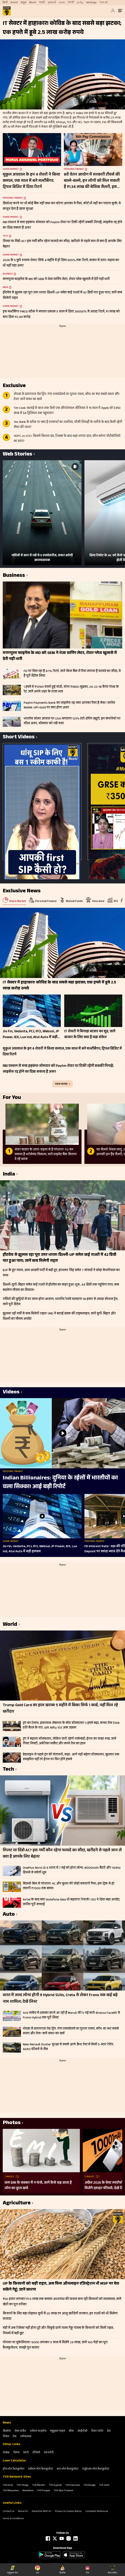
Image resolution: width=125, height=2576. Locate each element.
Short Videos (19, 737)
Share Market (11, 217)
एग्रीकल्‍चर (25, 2436)
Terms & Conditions (13, 2519)
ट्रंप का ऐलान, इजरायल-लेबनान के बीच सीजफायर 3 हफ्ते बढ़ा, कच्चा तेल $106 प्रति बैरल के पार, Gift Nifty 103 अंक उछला (71, 1725)
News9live (27, 2491)
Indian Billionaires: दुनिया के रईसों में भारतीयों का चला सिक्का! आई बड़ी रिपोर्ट (60, 1482)
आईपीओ (83, 2431)
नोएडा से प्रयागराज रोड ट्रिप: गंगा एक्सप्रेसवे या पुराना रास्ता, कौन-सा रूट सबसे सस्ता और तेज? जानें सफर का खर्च (66, 397)
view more (61, 1084)
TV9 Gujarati (55, 2485)
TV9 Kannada (73, 2485)
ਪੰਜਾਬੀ (71, 3)
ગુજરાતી (52, 3)
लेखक (6, 2452)
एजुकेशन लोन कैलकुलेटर (95, 2469)
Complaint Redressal (96, 2511)
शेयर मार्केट (20, 2431)
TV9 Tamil (104, 2485)
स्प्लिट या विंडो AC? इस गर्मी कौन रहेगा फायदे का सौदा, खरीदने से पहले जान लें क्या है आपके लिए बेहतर (62, 1853)
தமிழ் (80, 3)
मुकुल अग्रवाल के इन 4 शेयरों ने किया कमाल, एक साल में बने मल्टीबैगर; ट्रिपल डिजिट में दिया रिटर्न (31, 181)
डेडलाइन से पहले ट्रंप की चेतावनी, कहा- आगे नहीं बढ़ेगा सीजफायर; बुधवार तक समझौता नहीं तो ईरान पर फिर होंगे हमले (71, 1757)
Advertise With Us (41, 2511)
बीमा (71, 2431)
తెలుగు (32, 3)
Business (8, 274)
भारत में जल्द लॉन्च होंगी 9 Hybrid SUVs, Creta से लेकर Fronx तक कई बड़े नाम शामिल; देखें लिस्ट (60, 1998)
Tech (5, 236)
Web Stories (17, 454)
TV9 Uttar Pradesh (63, 2491)
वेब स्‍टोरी (49, 2452)
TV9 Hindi (8, 2485)
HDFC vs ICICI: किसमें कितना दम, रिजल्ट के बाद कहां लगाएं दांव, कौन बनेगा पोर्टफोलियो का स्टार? (67, 439)
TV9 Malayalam (11, 2491)
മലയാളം (91, 3)
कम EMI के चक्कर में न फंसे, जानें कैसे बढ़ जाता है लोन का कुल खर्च (38, 2185)
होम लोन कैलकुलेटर (13, 2469)
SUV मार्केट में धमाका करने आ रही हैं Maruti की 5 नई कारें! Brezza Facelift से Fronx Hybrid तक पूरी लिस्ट (71, 2015)
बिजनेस (7, 2431)
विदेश (6, 2436)
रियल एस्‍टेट (97, 2431)
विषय (16, 2452)
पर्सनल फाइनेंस (38, 2431)
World (10, 1625)
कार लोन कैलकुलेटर (67, 2469)
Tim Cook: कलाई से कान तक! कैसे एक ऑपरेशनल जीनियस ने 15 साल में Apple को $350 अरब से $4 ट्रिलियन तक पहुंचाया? (67, 411)
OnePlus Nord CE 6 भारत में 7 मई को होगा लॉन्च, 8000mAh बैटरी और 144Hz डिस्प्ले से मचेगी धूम (72, 1870)
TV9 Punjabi (43, 2491)
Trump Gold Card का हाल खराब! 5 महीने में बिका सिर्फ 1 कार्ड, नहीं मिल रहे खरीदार (60, 1708)
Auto (9, 1915)
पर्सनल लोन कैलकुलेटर (40, 2469)
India (5, 288)
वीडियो (36, 2452)
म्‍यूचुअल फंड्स (57, 2431)
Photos (12, 2123)
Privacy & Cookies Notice (68, 2511)
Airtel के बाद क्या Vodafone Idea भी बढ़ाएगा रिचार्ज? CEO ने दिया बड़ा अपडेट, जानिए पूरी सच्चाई (71, 1902)
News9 (14, 3)
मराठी (42, 3)
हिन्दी (5, 3)
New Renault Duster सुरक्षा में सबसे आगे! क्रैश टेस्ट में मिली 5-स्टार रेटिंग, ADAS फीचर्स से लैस (68, 2047)
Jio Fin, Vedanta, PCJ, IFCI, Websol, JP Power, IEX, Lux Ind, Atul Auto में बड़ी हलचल (40, 1549)
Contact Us (8, 2511)
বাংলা (62, 3)
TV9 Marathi (38, 2485)
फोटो (26, 2452)
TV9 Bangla (90, 2485)
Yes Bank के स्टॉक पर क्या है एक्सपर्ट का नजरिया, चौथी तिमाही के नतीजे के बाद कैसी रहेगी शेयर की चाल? (68, 425)
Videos (11, 1392)
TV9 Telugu (23, 2485)
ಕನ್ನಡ (23, 3)
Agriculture (17, 2203)
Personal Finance (13, 198)
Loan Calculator (14, 2461)
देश (109, 2431)
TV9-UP (104, 3)
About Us (23, 2511)
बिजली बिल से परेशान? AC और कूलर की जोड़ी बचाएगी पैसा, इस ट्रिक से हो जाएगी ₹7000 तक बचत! (68, 1886)
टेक (15, 2436)
